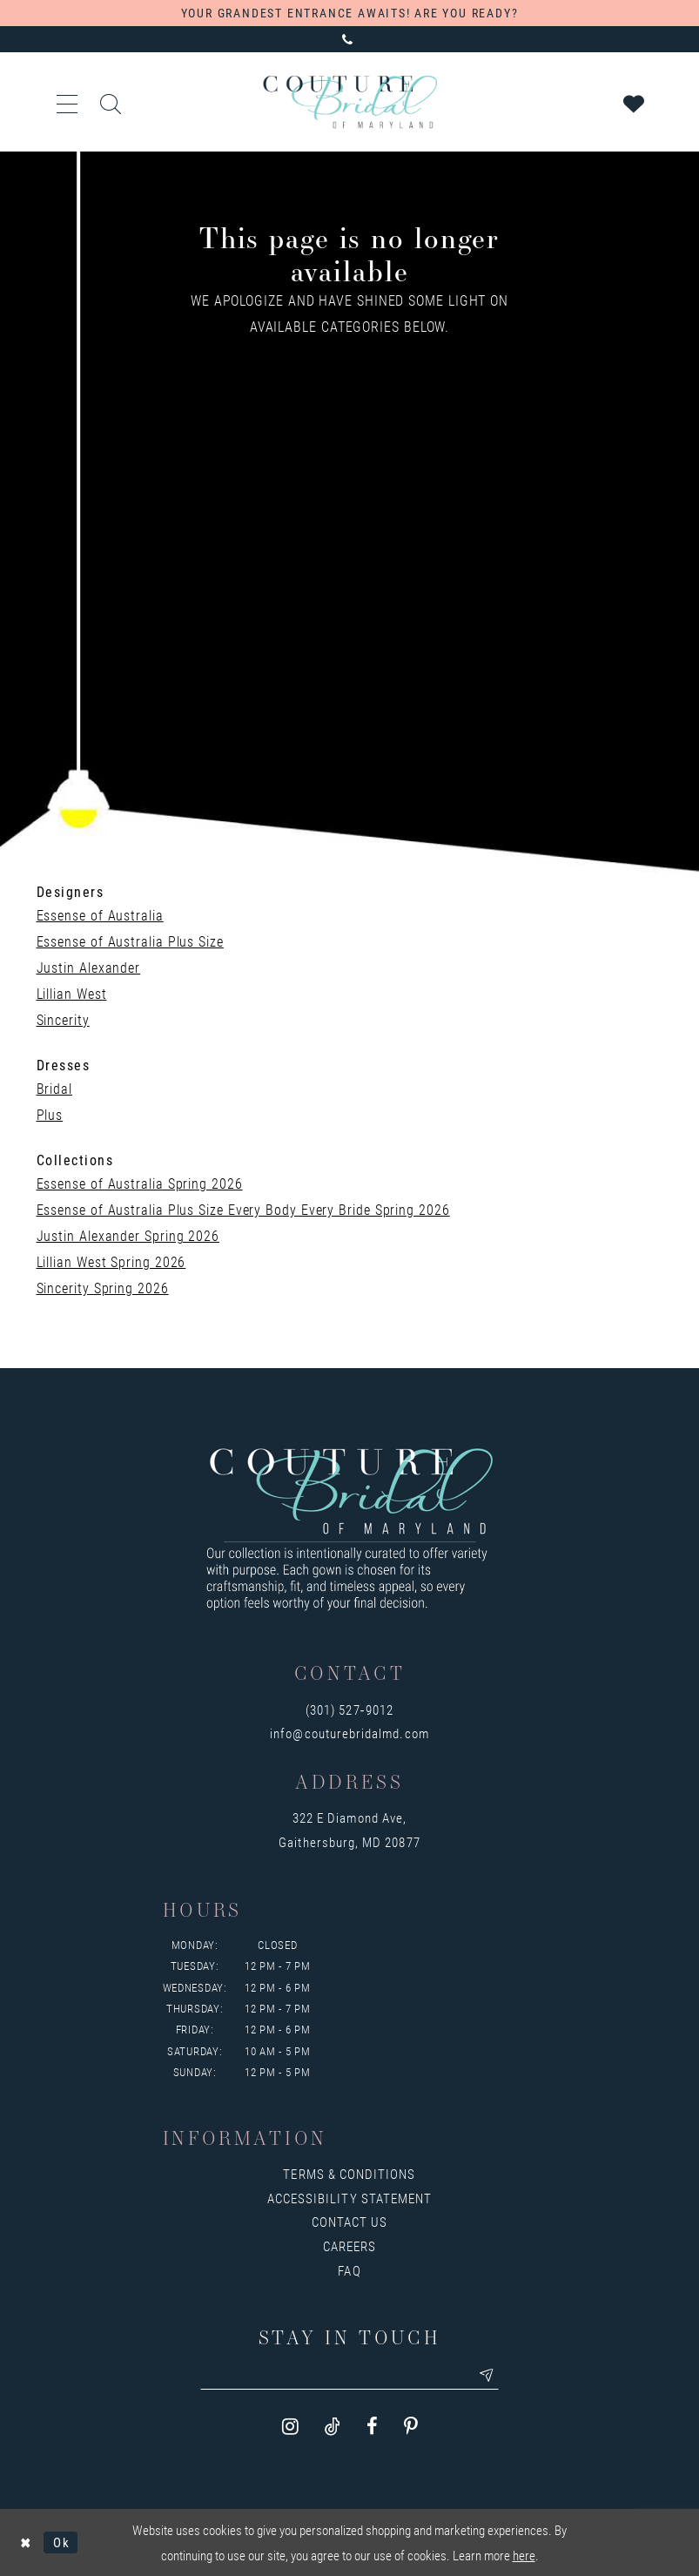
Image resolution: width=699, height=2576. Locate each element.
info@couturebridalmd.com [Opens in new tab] (349, 1733)
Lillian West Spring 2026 (111, 1261)
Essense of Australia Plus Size (130, 941)
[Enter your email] (350, 2377)
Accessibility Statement (349, 2198)
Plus (50, 1114)
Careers (349, 2246)
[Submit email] (490, 2377)
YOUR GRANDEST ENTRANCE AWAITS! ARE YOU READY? (350, 12)
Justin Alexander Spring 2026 (128, 1235)
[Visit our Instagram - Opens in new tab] (290, 2427)
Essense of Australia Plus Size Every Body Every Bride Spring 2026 (243, 1209)
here (524, 2555)
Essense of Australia (100, 915)
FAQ (349, 2270)
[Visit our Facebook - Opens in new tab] (372, 2427)
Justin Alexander (89, 967)
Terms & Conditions (349, 2173)
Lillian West (72, 993)
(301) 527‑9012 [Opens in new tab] (349, 1709)
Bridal (54, 1088)
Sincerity (63, 1019)
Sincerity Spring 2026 (103, 1287)
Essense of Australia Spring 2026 (140, 1183)
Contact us (350, 2221)
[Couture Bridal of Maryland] (350, 102)
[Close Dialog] (25, 2542)
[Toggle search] (111, 101)
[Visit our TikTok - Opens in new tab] (332, 2427)
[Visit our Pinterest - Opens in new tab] (411, 2427)
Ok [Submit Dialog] (62, 2542)
